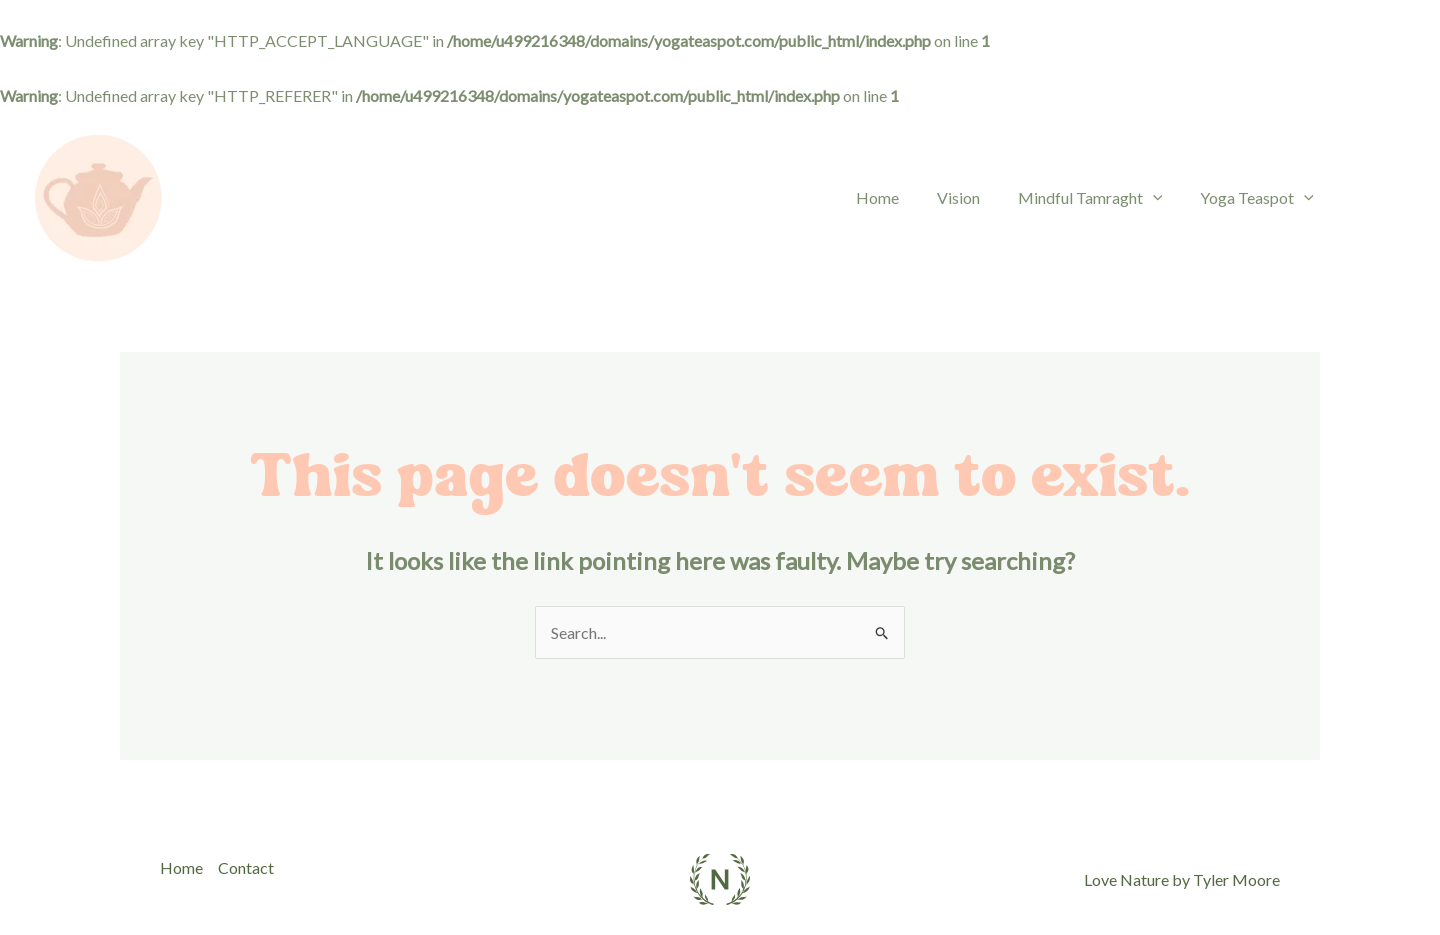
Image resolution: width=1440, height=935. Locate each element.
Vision (973, 197)
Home (898, 197)
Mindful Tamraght (1099, 197)
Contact (246, 867)
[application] (1162, 198)
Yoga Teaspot (1260, 197)
